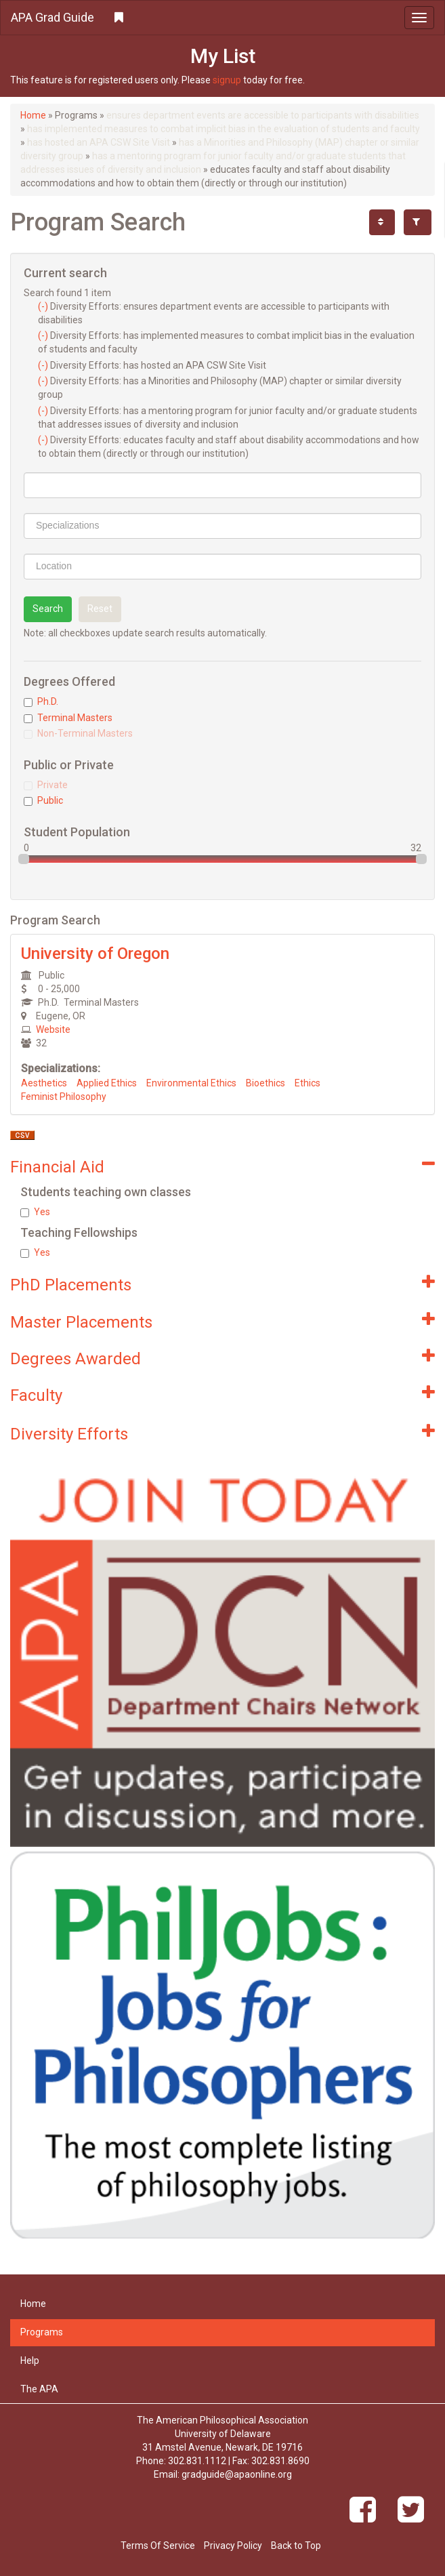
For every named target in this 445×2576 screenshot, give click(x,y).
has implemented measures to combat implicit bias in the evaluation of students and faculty (223, 128)
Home (33, 115)
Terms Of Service (158, 2545)
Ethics (307, 1083)
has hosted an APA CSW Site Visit (98, 142)
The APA (39, 2389)
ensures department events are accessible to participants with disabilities (262, 115)
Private (46, 784)
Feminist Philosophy (63, 1096)
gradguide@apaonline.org (237, 2474)
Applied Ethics (107, 1083)
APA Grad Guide (52, 17)
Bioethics (265, 1083)
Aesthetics (44, 1083)
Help (29, 2360)
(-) (44, 306)
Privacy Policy (233, 2545)
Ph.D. (41, 701)
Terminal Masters (68, 717)
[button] (222, 18)
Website (53, 1029)
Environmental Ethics (191, 1083)
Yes (35, 1211)
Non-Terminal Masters (78, 733)
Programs (41, 2332)
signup (227, 80)
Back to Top (296, 2545)
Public (43, 800)
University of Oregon (95, 953)
